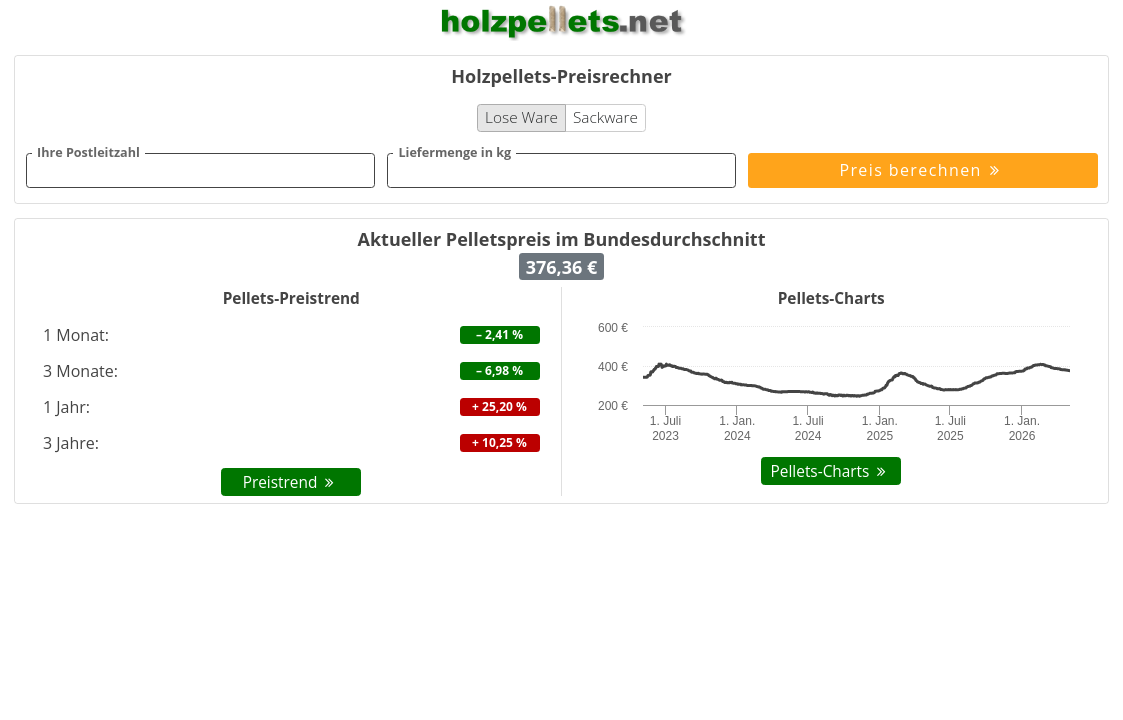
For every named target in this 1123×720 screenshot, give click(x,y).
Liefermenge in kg (454, 153)
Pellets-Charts (831, 471)
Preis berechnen (922, 170)
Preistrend (291, 482)
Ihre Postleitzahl (88, 153)
